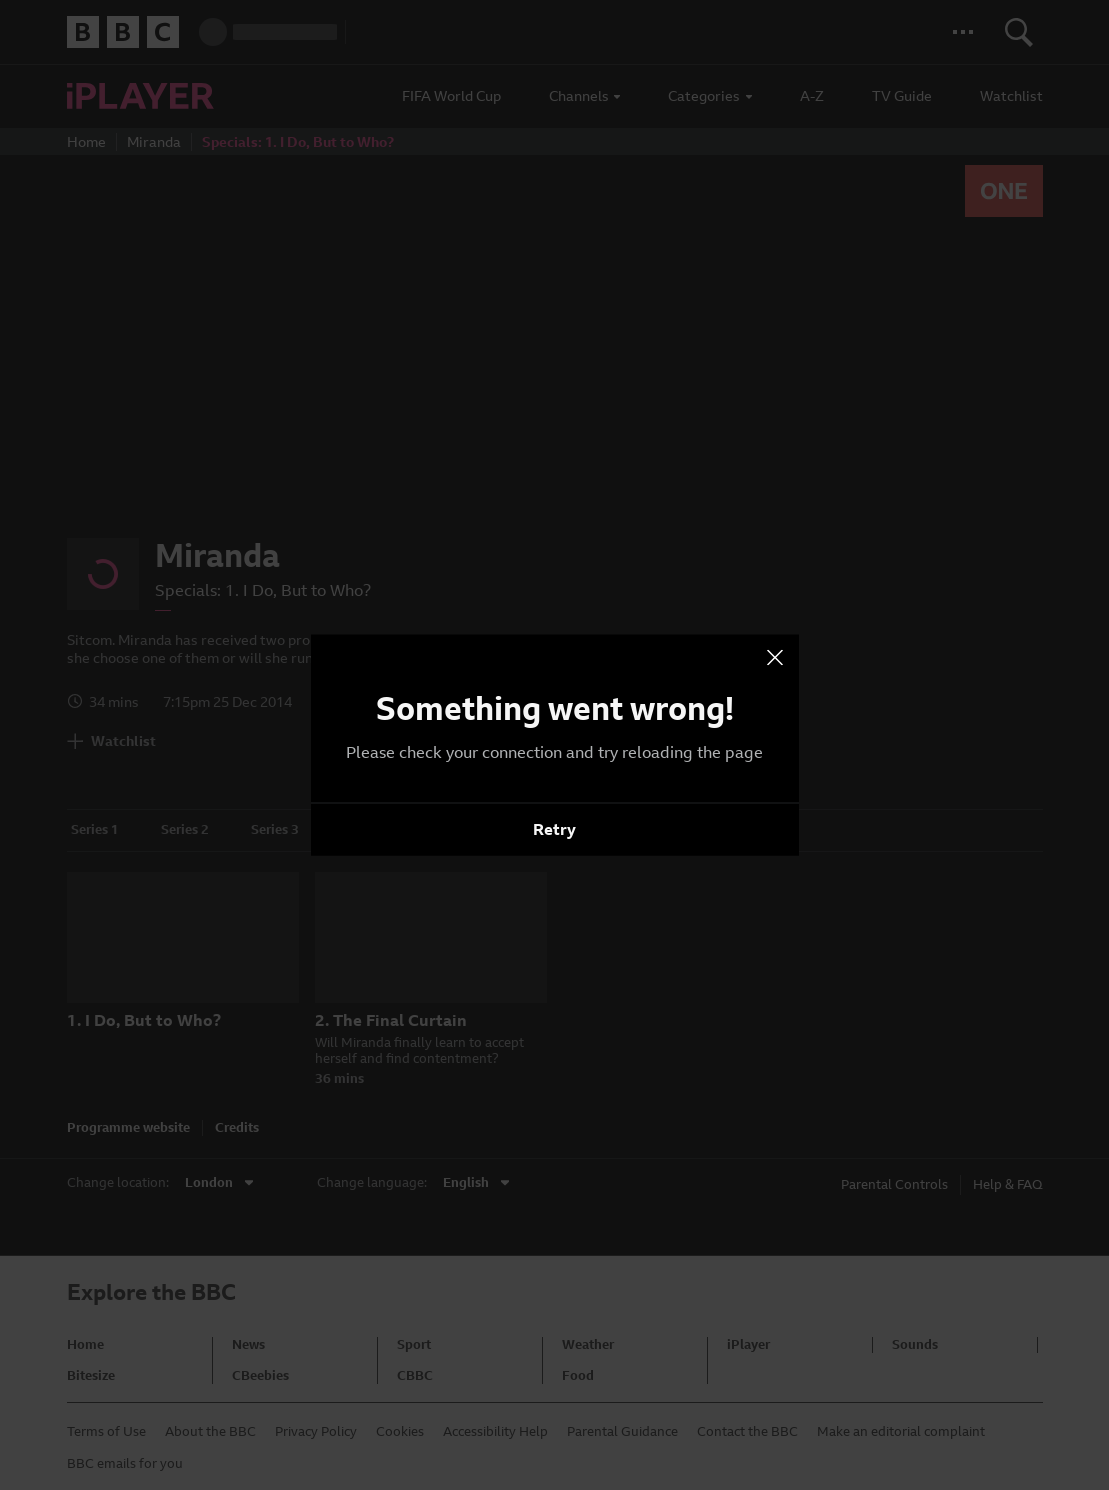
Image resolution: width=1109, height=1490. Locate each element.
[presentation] (775, 658)
